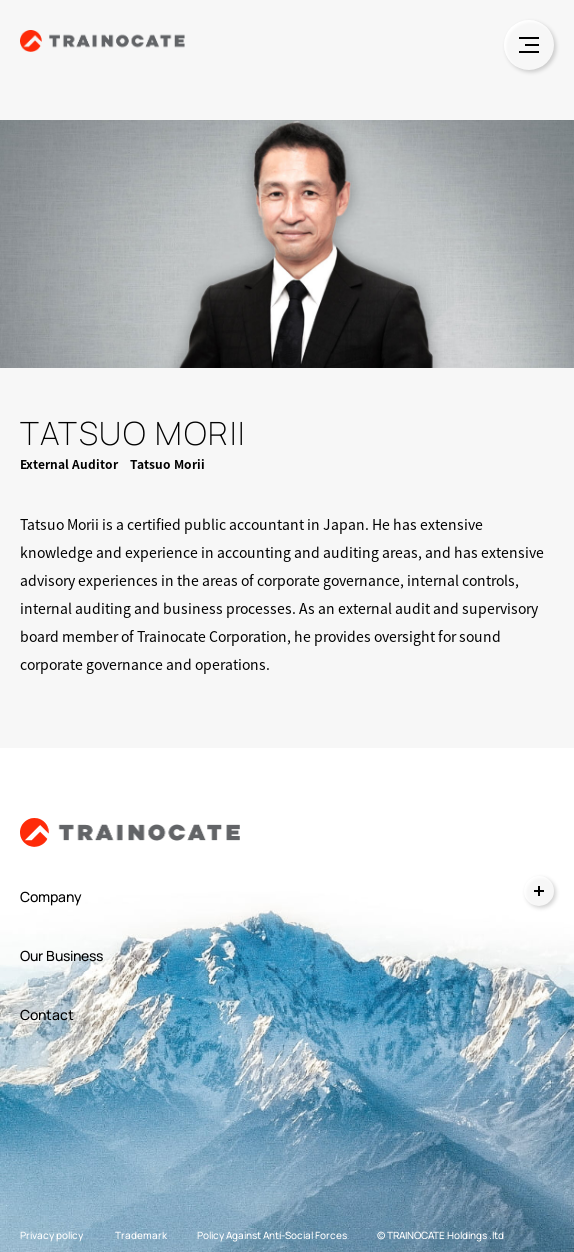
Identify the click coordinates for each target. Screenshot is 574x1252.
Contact (47, 1014)
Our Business (61, 955)
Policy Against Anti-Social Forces (272, 1235)
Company (51, 896)
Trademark (141, 1235)
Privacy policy (51, 1235)
